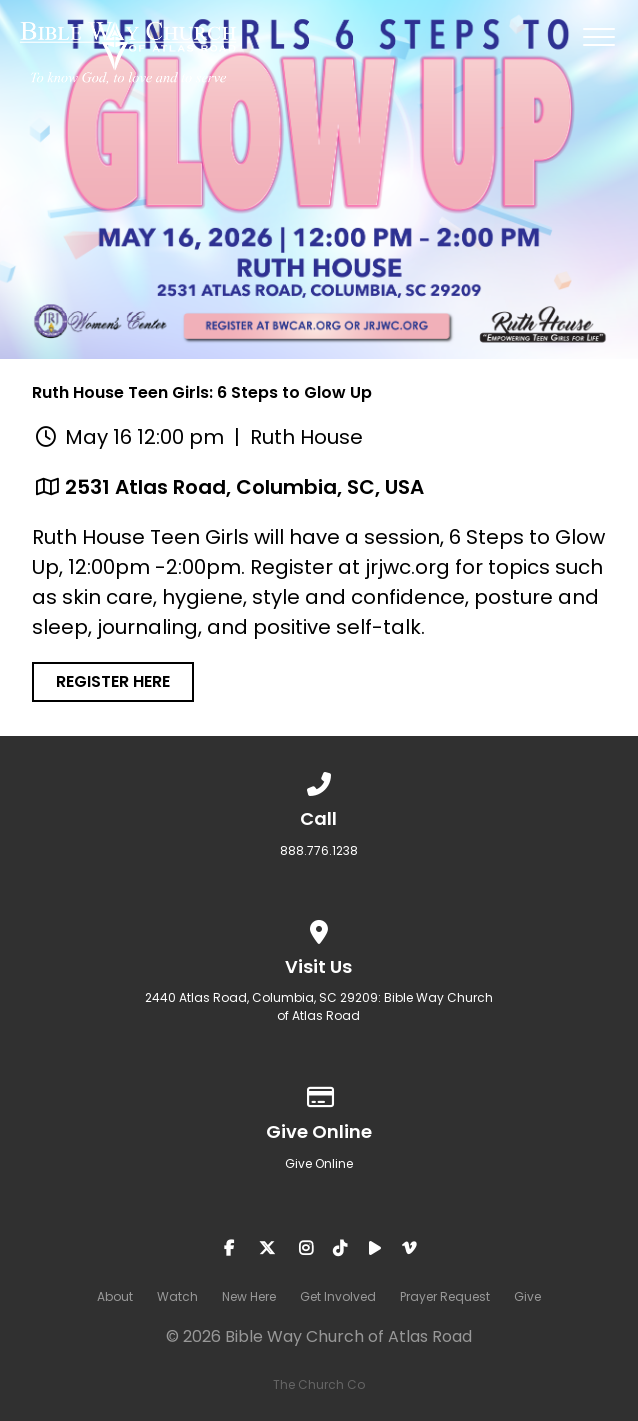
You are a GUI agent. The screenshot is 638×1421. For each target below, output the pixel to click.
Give (527, 1296)
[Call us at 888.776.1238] (319, 780)
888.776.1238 (319, 850)
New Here (249, 1296)
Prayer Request (445, 1296)
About (115, 1296)
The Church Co (319, 1384)
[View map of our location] (319, 928)
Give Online (319, 1163)
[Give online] (319, 1093)
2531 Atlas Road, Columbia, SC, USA (244, 487)
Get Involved (338, 1296)
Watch (177, 1296)
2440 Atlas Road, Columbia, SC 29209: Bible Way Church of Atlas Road (319, 1006)
